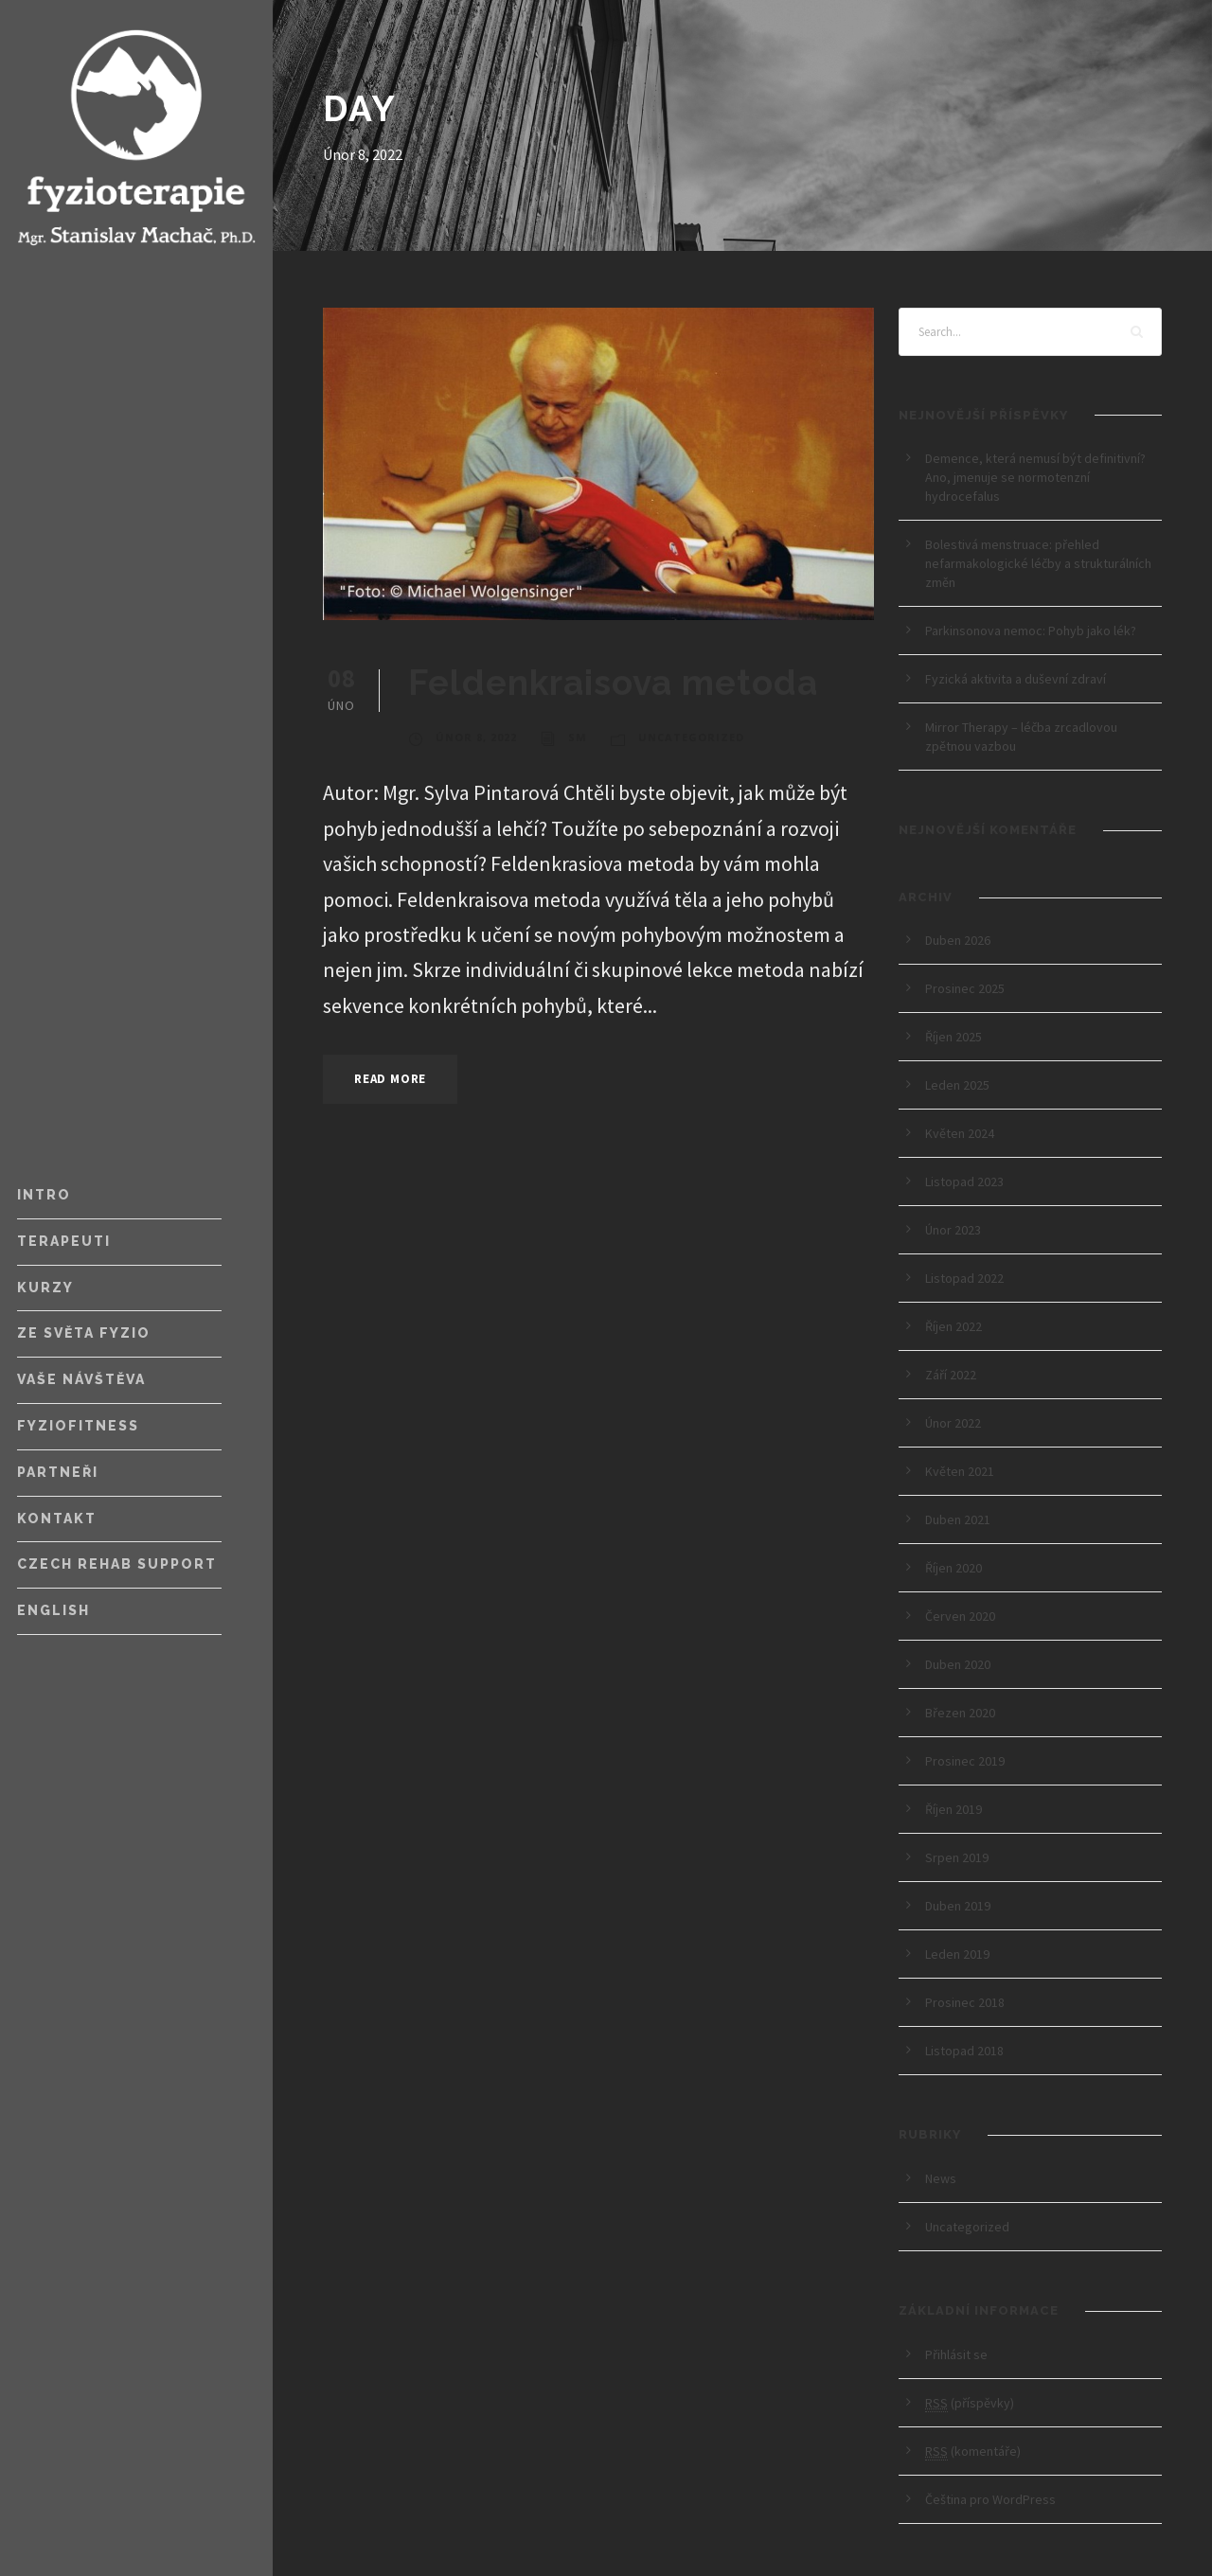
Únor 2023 (953, 1229)
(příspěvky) (969, 2403)
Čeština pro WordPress (990, 2499)
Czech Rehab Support (117, 1564)
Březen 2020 (960, 1712)
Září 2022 (950, 1374)
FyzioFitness (78, 1425)
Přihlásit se (956, 2354)
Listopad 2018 (964, 2050)
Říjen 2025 (953, 1036)
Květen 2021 (959, 1471)
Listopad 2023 (964, 1181)
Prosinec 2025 (965, 988)
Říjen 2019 (953, 1809)
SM (577, 737)
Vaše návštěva (81, 1379)
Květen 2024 (959, 1133)
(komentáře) (973, 2452)
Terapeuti (64, 1241)
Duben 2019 (957, 1905)
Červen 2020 (960, 1616)
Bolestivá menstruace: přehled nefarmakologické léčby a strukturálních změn (1038, 563)
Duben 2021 (957, 1519)
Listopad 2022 (964, 1278)
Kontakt (57, 1518)
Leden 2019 (957, 1954)
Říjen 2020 (953, 1567)
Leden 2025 (957, 1084)
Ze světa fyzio (84, 1333)
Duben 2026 (957, 940)
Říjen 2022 (953, 1326)
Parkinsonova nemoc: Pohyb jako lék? (1033, 630)
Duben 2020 (957, 1664)
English (53, 1610)
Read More (390, 1079)
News (940, 2178)
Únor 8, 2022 (476, 737)
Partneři (57, 1472)
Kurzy (45, 1287)
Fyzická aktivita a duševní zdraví (1015, 678)
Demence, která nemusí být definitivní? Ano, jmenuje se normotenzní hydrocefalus (1035, 477)
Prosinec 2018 (965, 2002)
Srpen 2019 (957, 1857)
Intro (44, 1194)
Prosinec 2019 (965, 1760)
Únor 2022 (953, 1422)
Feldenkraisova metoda (613, 682)
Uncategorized (691, 737)
